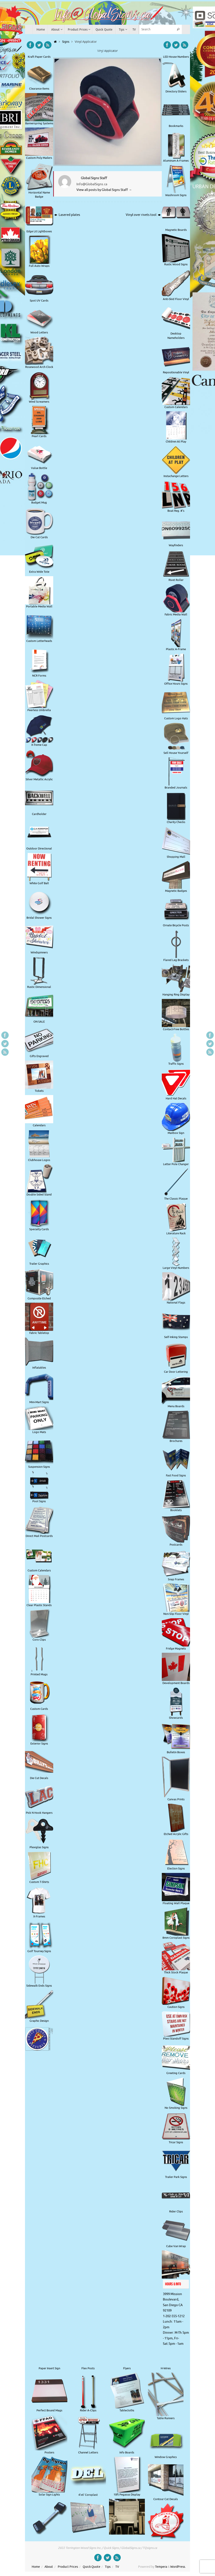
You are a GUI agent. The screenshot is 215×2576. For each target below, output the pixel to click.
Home (36, 2567)
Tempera (161, 2567)
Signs (65, 42)
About (49, 2567)
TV (117, 2567)
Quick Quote (91, 2567)
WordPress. (178, 2567)
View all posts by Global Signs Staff (104, 190)
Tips (108, 2567)
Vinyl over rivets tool (143, 215)
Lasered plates (67, 215)
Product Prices (68, 2567)
